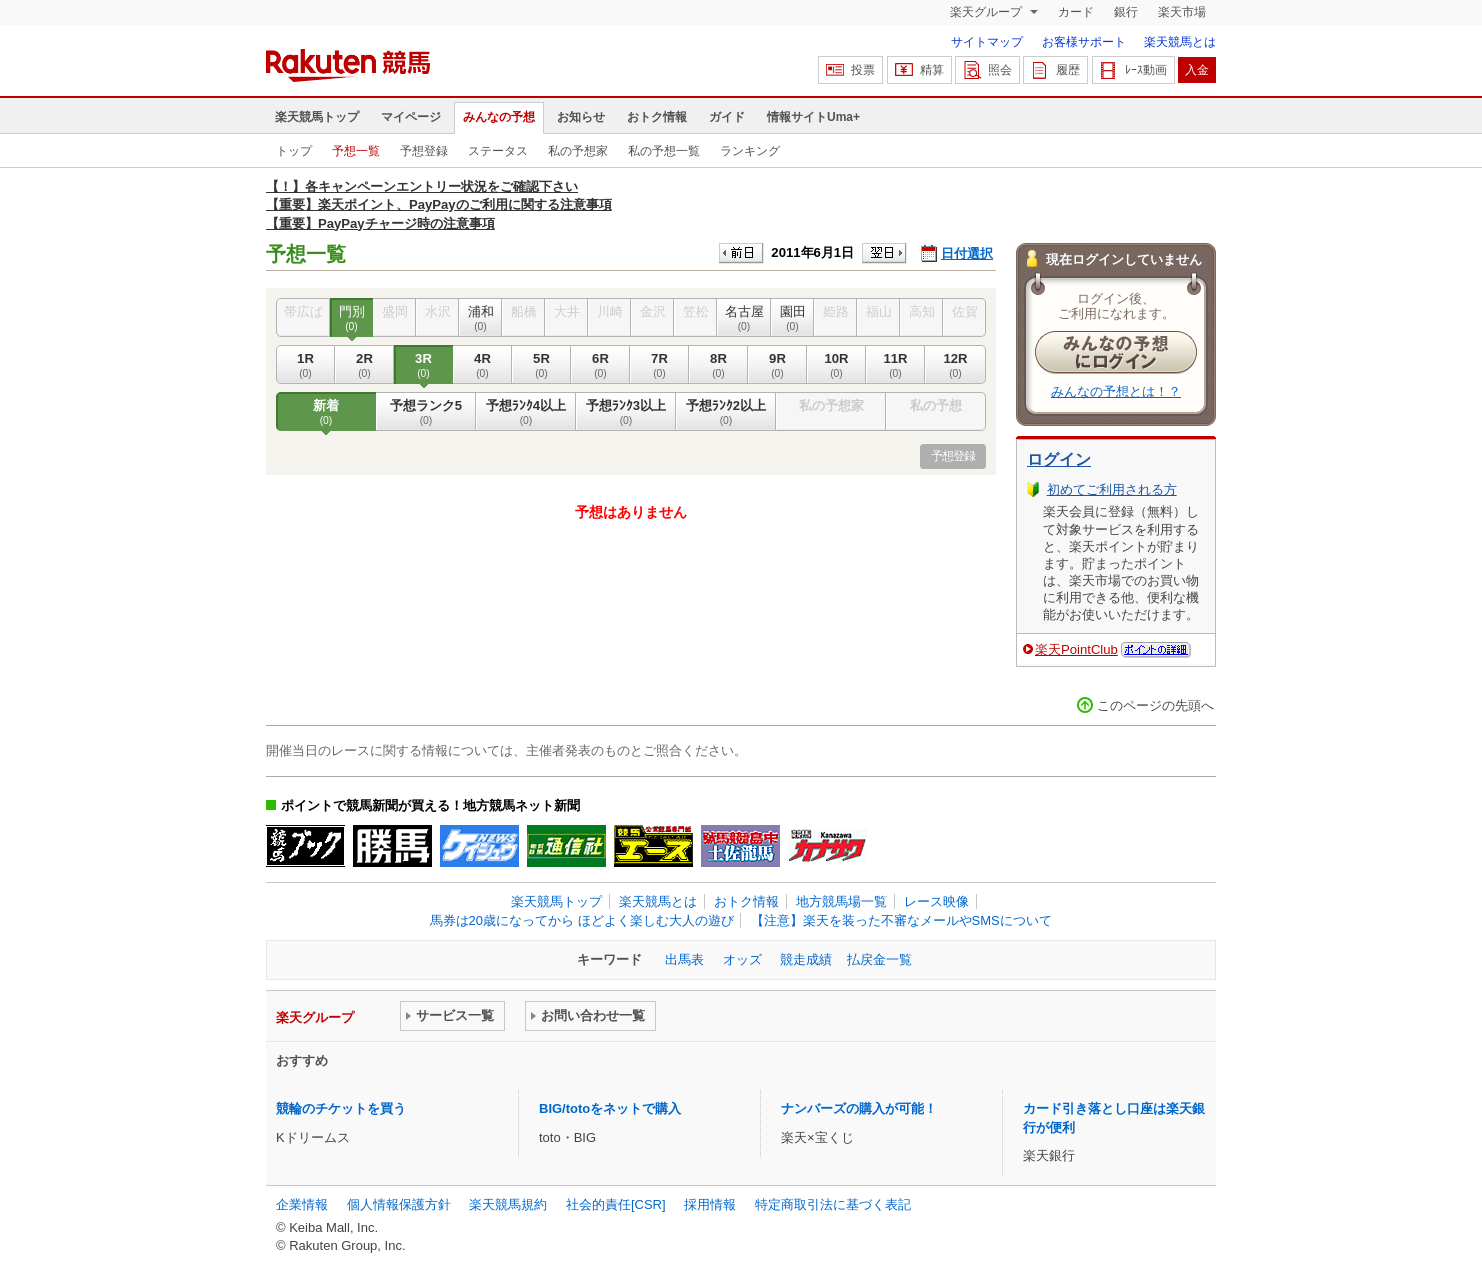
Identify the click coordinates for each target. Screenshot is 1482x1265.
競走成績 (806, 959)
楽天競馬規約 (508, 1204)
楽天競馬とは (1180, 42)
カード (1076, 12)
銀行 (1126, 12)
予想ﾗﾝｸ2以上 (726, 412)
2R (364, 365)
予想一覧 (356, 151)
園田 (792, 318)
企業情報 (302, 1204)
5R (541, 365)
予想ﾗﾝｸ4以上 (526, 412)
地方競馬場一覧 (841, 901)
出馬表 (684, 959)
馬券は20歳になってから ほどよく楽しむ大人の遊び (582, 920)
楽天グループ (987, 12)
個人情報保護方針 (399, 1204)
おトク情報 (657, 117)
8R (718, 365)
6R (600, 365)
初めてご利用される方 (1112, 489)
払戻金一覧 (879, 959)
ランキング (750, 151)
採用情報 (710, 1204)
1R (305, 365)
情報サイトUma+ (813, 117)
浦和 (480, 318)
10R (836, 365)
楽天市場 (1182, 12)
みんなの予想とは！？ (1116, 391)
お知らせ (581, 117)
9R (777, 365)
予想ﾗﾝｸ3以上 (626, 412)
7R (659, 365)
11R (895, 365)
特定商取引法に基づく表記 (833, 1204)
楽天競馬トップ (317, 117)
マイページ (411, 117)
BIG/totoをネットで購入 (610, 1108)
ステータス (498, 151)
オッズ (742, 959)
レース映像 (936, 901)
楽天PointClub (1076, 649)
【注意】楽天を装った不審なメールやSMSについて (901, 920)
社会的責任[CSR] (616, 1204)
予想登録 (424, 151)
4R (482, 365)
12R (955, 365)
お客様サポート (1084, 42)
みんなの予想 (499, 117)
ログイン (1059, 459)
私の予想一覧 (664, 151)
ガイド (727, 117)
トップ (294, 151)
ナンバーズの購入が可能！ (859, 1108)
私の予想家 (578, 151)
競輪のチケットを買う (341, 1108)
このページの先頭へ (1155, 705)
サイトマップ (987, 42)
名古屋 (744, 318)
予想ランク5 (426, 412)
